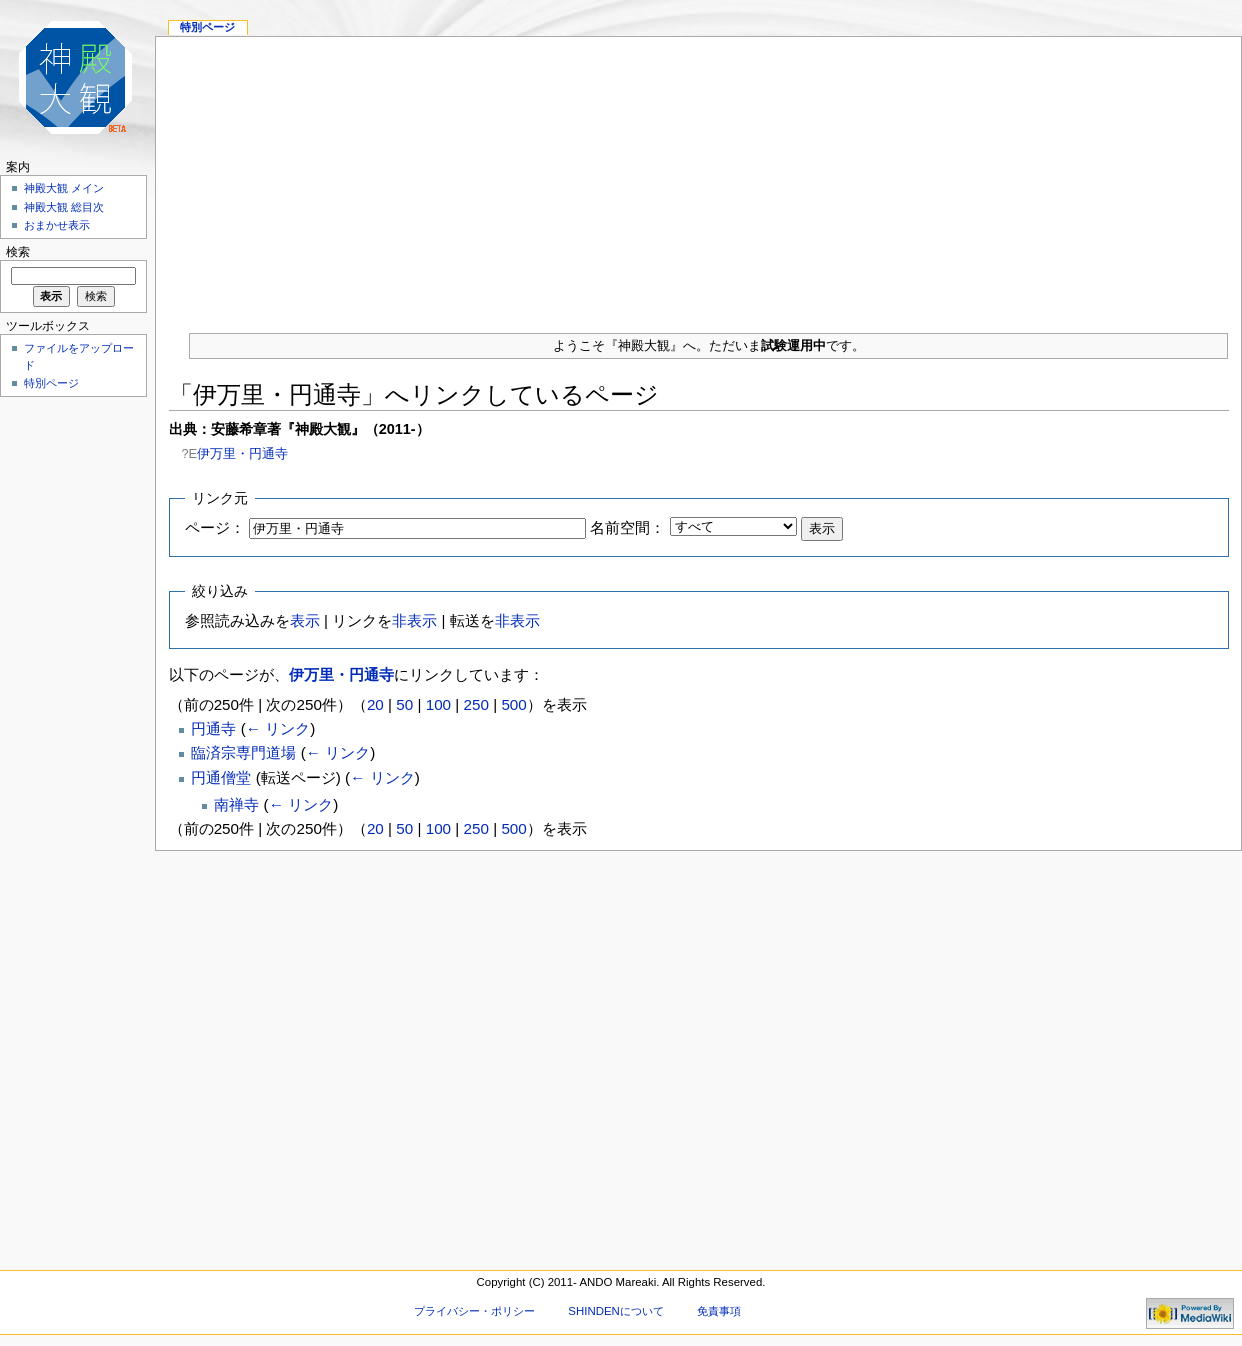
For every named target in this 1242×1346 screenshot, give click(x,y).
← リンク (278, 728)
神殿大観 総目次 (64, 207)
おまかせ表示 (57, 225)
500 (513, 704)
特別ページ (207, 27)
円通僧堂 (221, 777)
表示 (305, 620)
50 (404, 704)
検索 (18, 252)
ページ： (215, 527)
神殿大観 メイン (64, 188)
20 (375, 704)
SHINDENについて (615, 1311)
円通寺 (213, 728)
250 (476, 704)
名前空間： (627, 527)
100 (438, 704)
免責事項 (719, 1311)
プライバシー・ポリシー (474, 1311)
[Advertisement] (698, 177)
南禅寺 (236, 804)
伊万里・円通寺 (242, 453)
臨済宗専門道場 (243, 752)
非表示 (414, 620)
